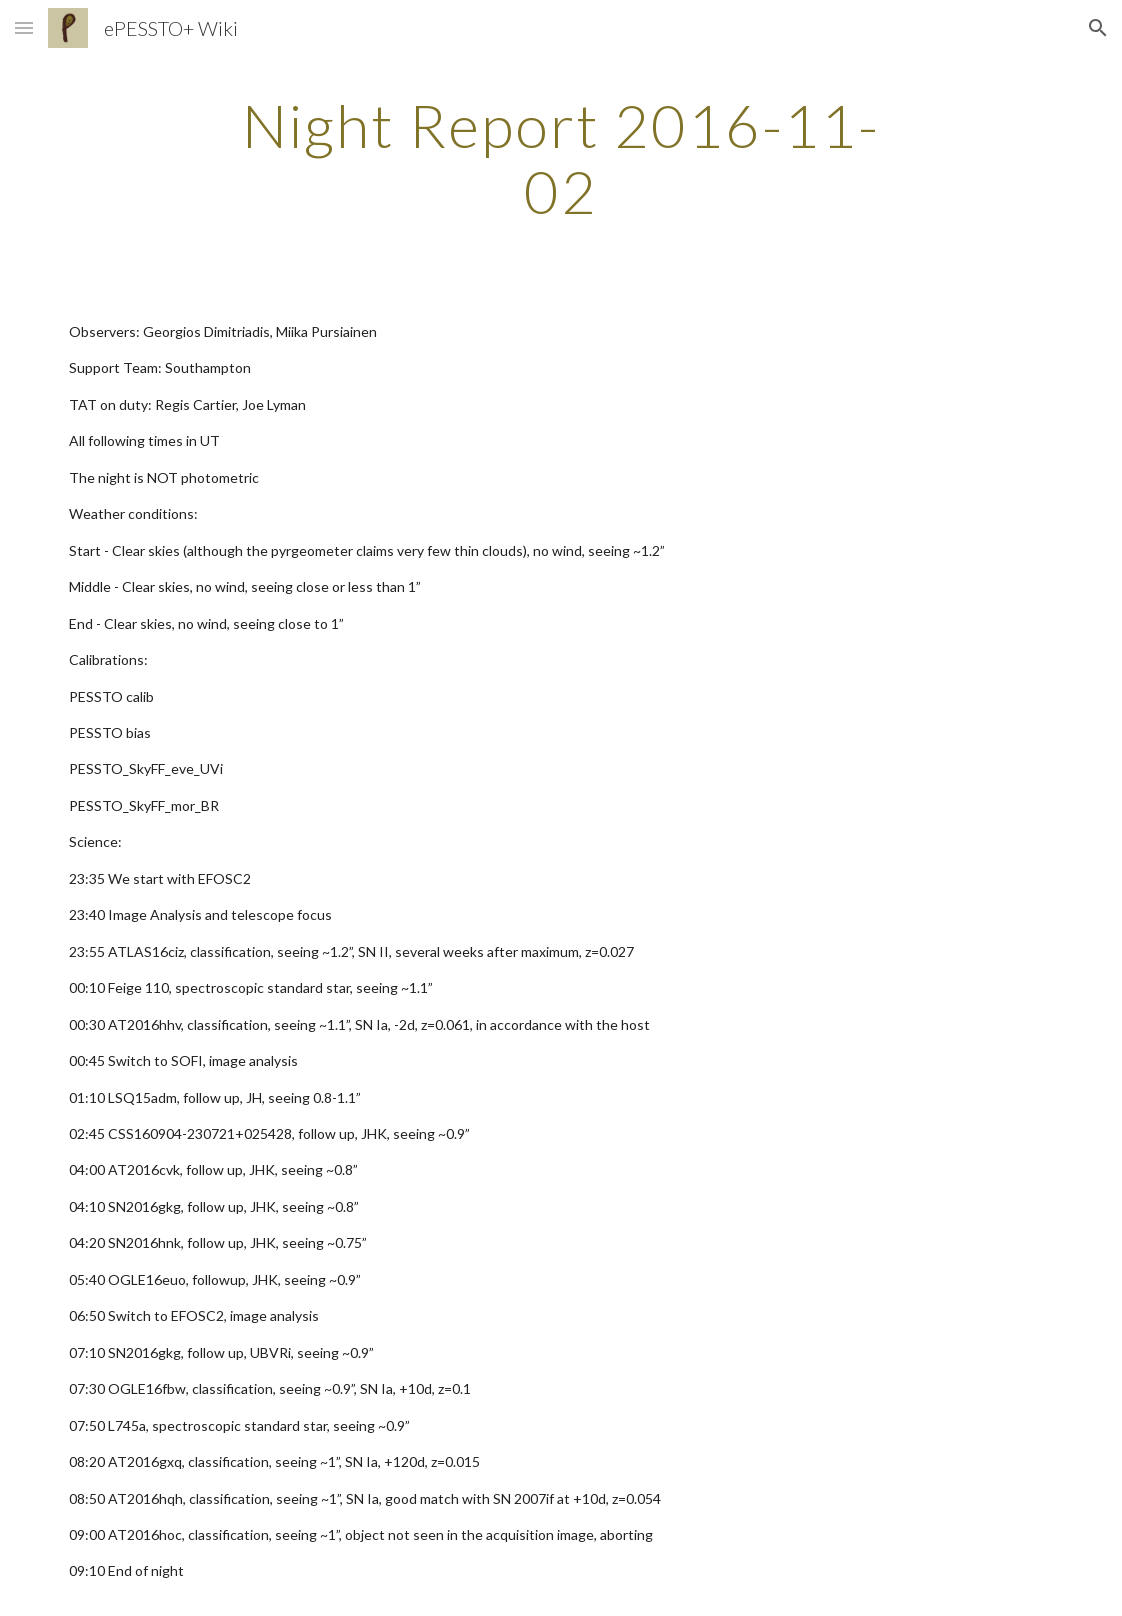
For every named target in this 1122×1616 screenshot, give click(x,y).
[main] (561, 158)
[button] (24, 27)
